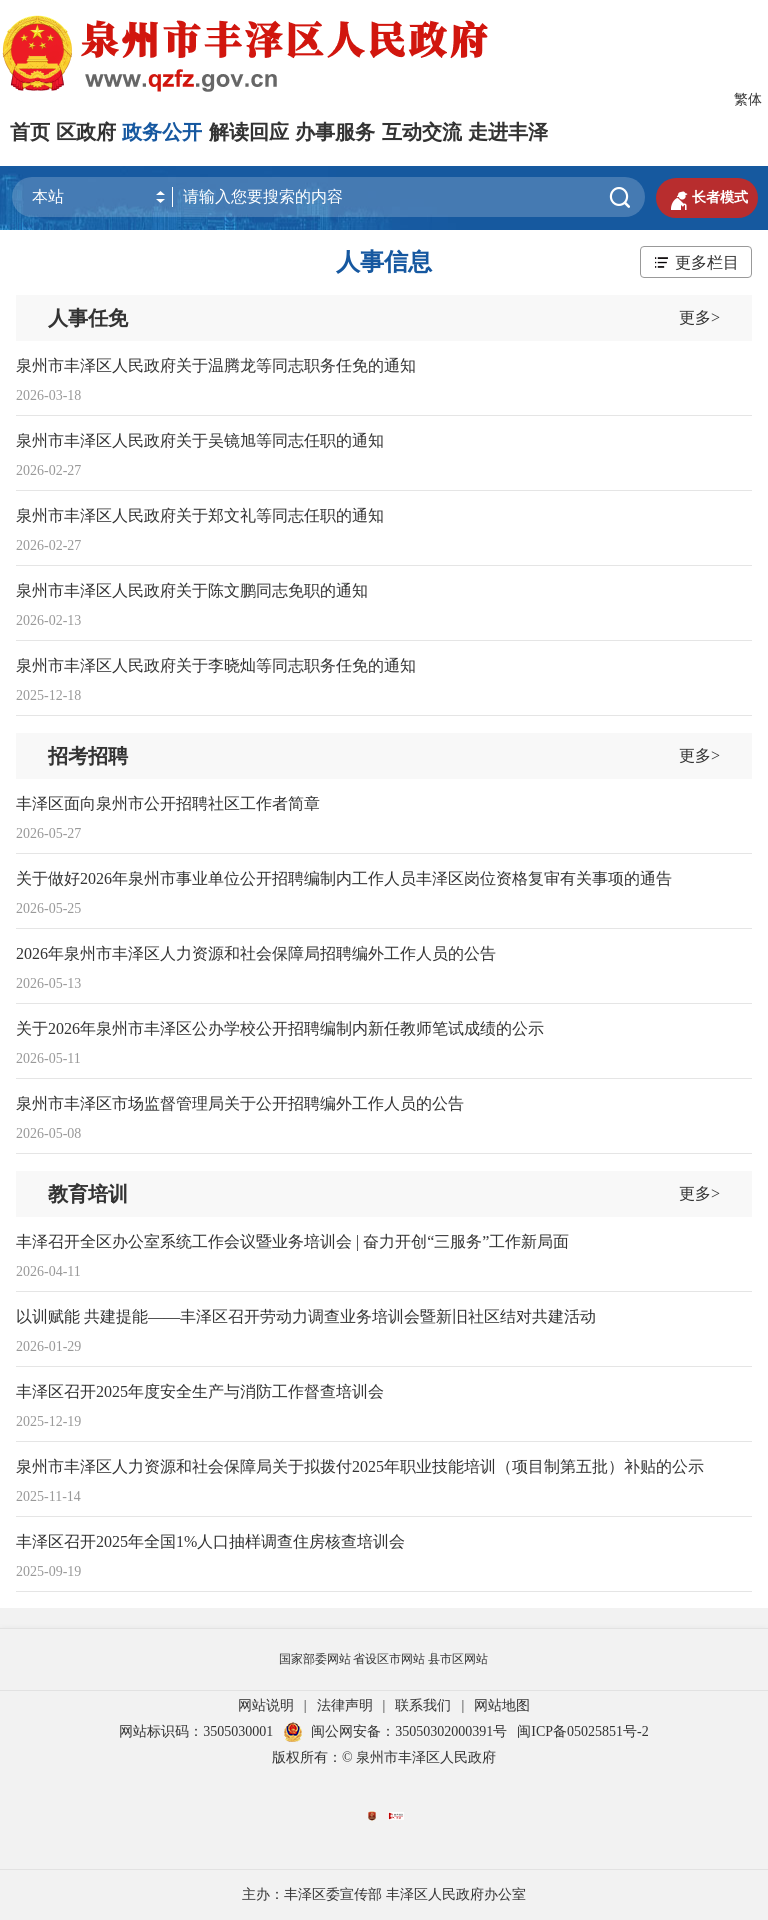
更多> (699, 317)
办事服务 (335, 132)
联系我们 (423, 1705)
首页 (30, 132)
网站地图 (502, 1705)
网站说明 (266, 1705)
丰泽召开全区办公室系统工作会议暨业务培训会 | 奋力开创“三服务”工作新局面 (292, 1241)
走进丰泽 (508, 132)
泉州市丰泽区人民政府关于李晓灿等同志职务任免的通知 (216, 665)
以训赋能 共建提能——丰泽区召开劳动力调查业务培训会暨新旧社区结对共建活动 (306, 1316)
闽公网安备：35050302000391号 (395, 1731)
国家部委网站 (315, 1659)
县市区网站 (458, 1659)
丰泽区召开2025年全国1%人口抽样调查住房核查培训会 (210, 1541)
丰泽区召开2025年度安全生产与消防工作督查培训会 (200, 1391)
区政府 (86, 132)
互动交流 (422, 132)
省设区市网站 (389, 1659)
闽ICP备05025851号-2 (582, 1731)
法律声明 (345, 1705)
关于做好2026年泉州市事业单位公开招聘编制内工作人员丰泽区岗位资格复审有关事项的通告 (344, 878)
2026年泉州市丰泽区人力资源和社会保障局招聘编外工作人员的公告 (256, 953)
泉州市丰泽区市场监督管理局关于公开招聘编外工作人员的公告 (240, 1103)
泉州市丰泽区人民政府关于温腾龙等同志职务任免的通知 (216, 365)
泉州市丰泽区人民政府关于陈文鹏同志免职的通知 (192, 590)
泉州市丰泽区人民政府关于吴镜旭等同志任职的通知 (200, 440)
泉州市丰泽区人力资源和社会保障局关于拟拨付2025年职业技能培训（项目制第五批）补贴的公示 (360, 1466)
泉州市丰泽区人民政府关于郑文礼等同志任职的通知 (200, 515)
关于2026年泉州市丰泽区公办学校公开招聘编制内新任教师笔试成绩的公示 (280, 1028)
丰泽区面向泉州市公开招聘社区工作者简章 (168, 803)
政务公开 (162, 132)
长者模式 (707, 198)
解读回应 (249, 132)
